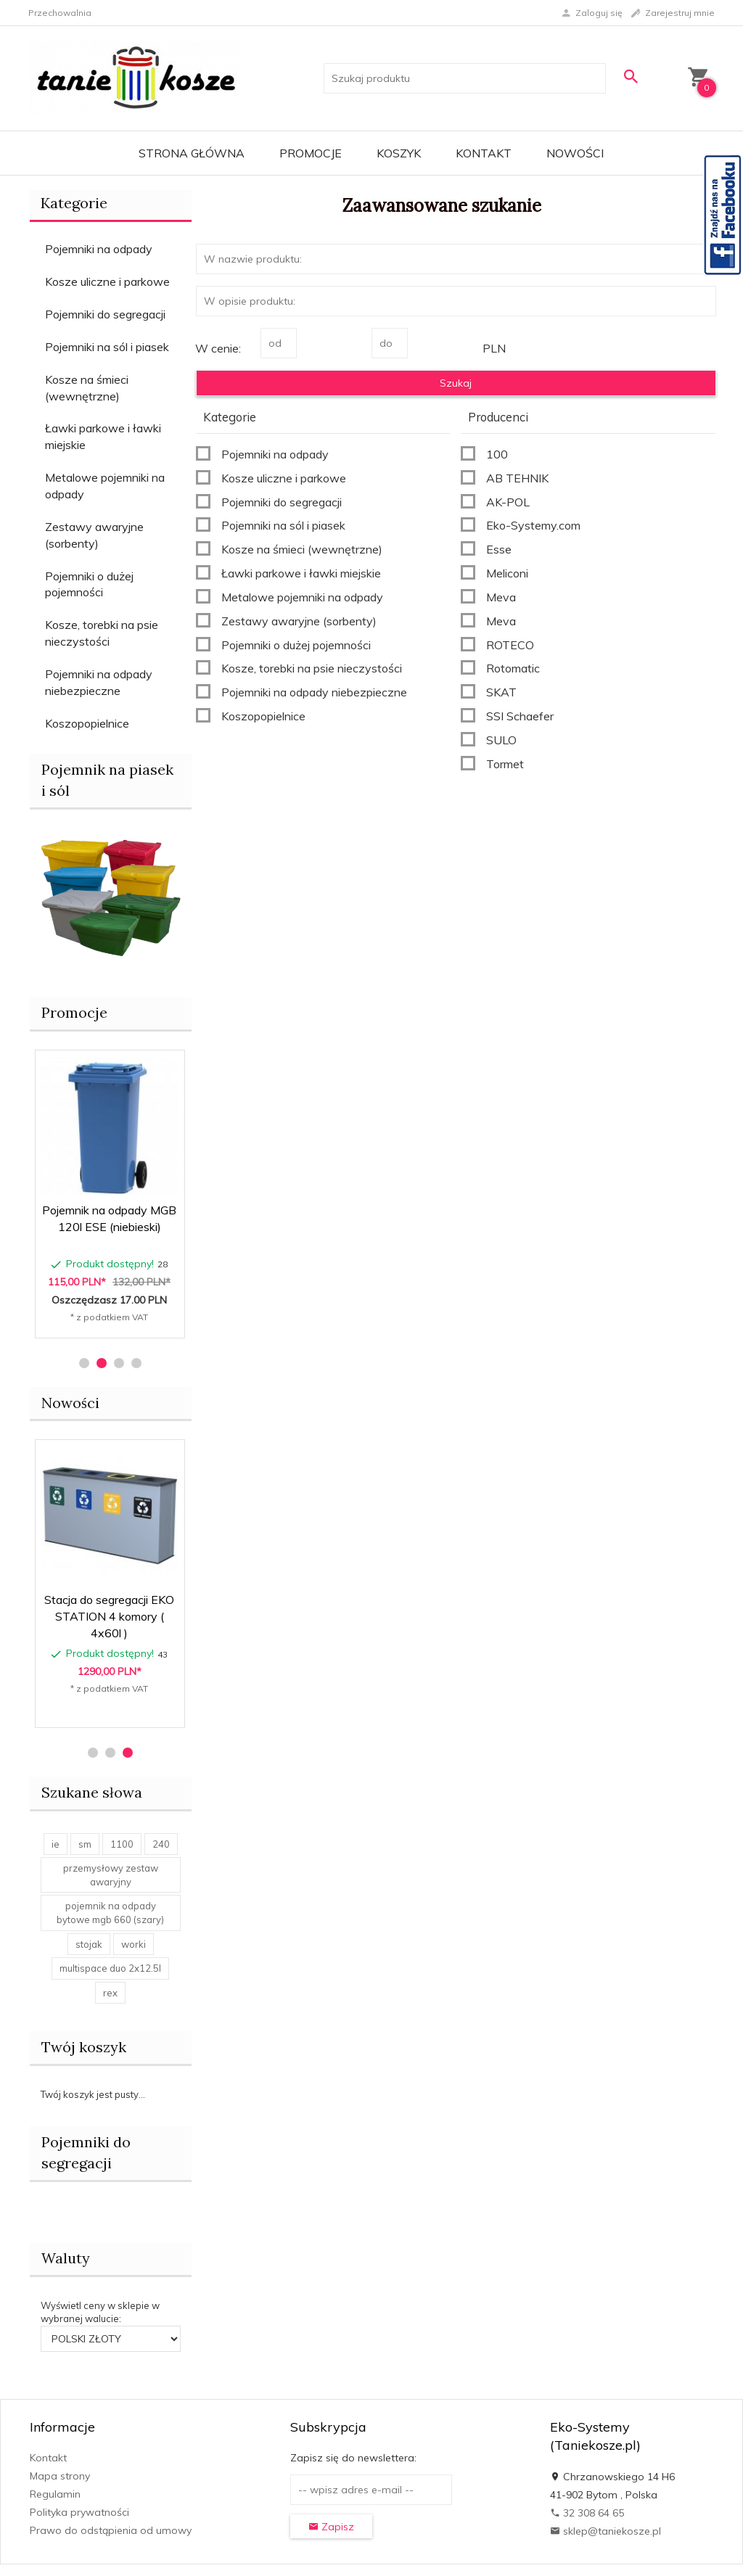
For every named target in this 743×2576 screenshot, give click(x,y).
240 (161, 1844)
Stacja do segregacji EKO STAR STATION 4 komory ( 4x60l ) (109, 1616)
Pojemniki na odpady (98, 249)
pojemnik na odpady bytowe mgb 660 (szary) (110, 1912)
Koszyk (399, 153)
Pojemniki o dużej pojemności (89, 584)
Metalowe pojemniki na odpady (105, 485)
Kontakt (484, 153)
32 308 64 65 (587, 2512)
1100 (122, 1844)
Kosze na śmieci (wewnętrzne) (86, 387)
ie (55, 1844)
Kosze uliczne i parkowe (107, 281)
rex (110, 1993)
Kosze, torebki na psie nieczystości (101, 633)
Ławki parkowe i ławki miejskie (103, 436)
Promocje (310, 153)
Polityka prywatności (79, 2512)
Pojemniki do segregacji (105, 314)
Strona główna (192, 153)
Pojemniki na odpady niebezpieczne (98, 682)
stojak (88, 1944)
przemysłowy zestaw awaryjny (110, 1875)
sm (84, 1844)
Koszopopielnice (87, 723)
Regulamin (55, 2494)
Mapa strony (60, 2475)
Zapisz (331, 2526)
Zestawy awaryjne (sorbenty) (94, 535)
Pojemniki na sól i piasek (107, 347)
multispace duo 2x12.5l (110, 1968)
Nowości (575, 153)
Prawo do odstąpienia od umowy (111, 2530)
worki (133, 1944)
